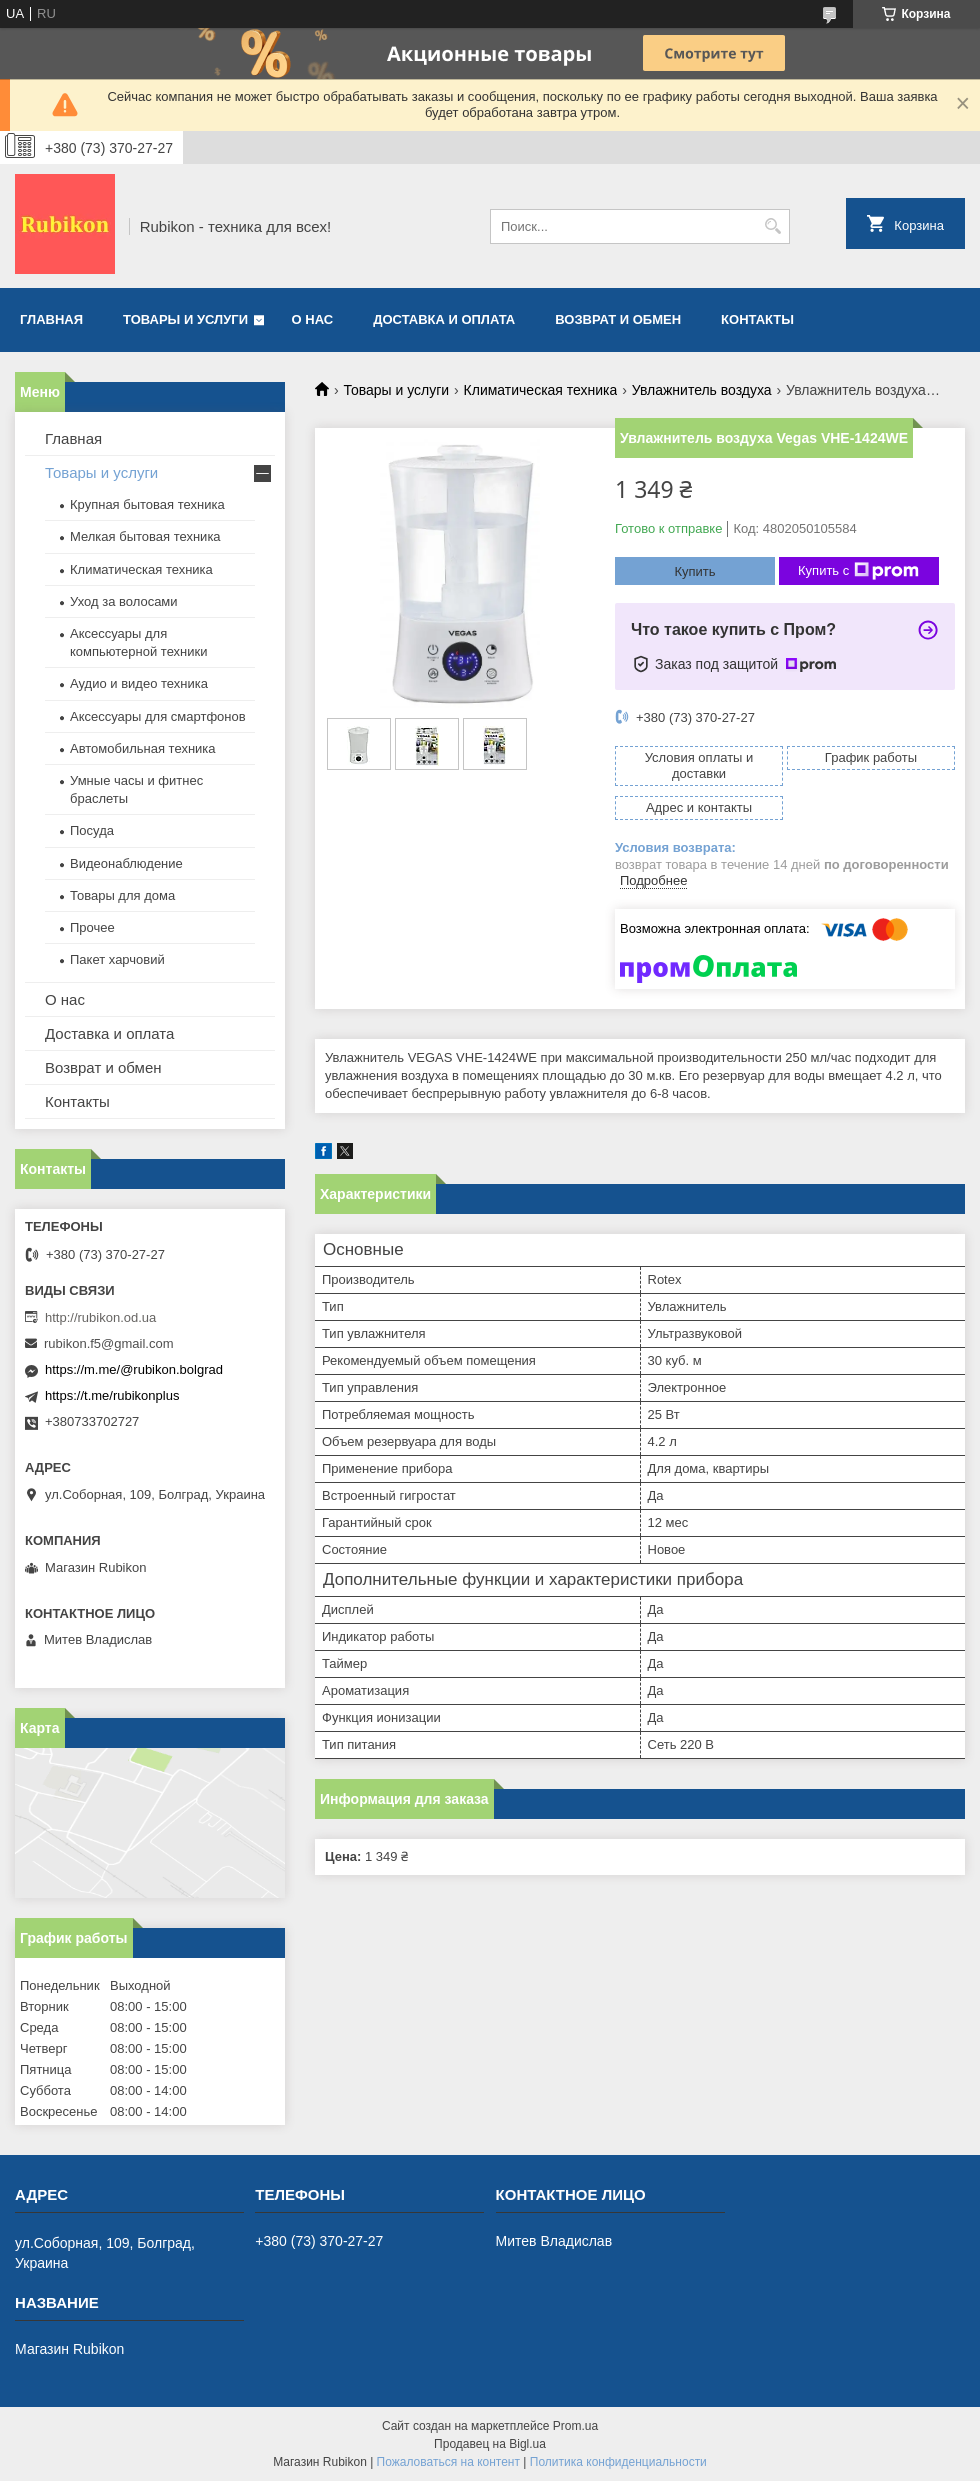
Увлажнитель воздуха (702, 390)
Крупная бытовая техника (147, 504)
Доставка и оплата (444, 319)
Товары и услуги (185, 319)
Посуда (92, 830)
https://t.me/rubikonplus (112, 1395)
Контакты (757, 319)
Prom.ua (575, 2426)
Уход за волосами (124, 601)
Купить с (858, 571)
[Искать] (772, 226)
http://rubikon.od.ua (100, 1317)
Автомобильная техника (143, 748)
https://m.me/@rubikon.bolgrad (134, 1369)
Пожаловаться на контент (448, 2462)
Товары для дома (122, 895)
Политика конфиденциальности (618, 2462)
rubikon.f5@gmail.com (109, 1343)
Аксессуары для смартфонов (158, 716)
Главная (51, 319)
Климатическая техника (541, 390)
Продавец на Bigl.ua (490, 2444)
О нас (313, 319)
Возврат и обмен (618, 319)
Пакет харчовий (117, 959)
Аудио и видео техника (139, 683)
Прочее (92, 927)
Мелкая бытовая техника (145, 536)
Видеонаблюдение (126, 863)
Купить (694, 571)
